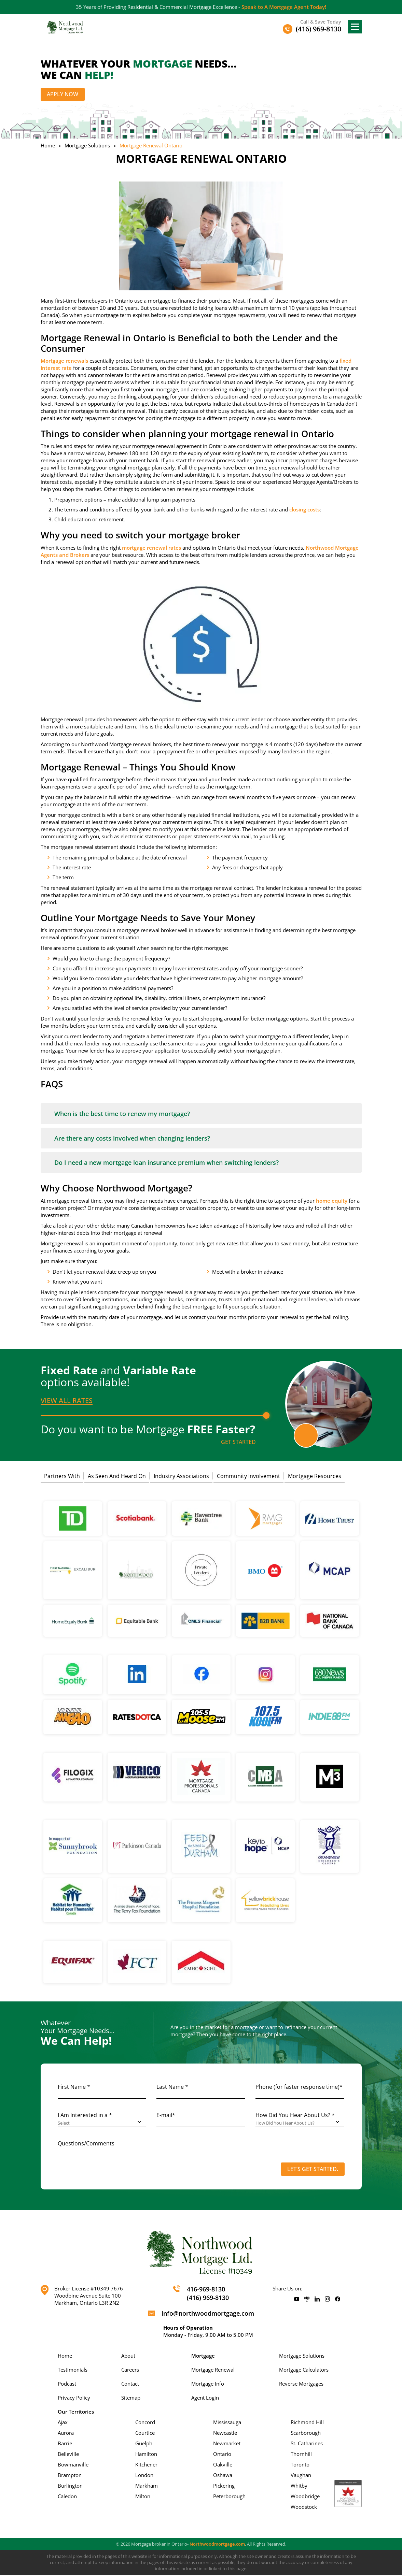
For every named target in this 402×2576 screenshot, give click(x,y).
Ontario (222, 2454)
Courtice (145, 2433)
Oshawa (222, 2475)
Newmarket (226, 2444)
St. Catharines (307, 2444)
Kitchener (146, 2465)
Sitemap (130, 2398)
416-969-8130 (206, 2290)
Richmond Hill (307, 2422)
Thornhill (301, 2454)
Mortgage (203, 2356)
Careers (130, 2370)
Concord (145, 2422)
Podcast (67, 2384)
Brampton (70, 2475)
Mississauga (227, 2422)
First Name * (74, 2087)
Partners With (62, 1476)
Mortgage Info (207, 2384)
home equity (331, 1200)
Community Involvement (248, 1476)
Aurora (66, 2433)
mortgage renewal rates (151, 547)
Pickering (224, 2486)
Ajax (63, 2422)
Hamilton (146, 2454)
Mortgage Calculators (304, 2370)
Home (48, 145)
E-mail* (165, 2115)
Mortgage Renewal (213, 2370)
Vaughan (301, 2475)
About (128, 2356)
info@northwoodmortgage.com (208, 2314)
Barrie (65, 2444)
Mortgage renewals (64, 360)
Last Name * (172, 2087)
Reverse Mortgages (301, 2384)
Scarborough (306, 2433)
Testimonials (72, 2370)
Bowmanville (73, 2465)
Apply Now (63, 94)
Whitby (299, 2486)
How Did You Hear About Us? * (295, 2115)
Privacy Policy (74, 2398)
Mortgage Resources (314, 1476)
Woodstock (304, 2507)
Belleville (68, 2454)
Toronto (300, 2465)
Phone (299, 2087)
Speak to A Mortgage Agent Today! (283, 6)
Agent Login (205, 2398)
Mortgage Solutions (87, 145)
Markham (146, 2486)
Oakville (222, 2465)
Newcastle (225, 2433)
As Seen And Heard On (117, 1476)
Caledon (67, 2496)
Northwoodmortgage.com (217, 2545)
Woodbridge (305, 2496)
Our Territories (76, 2412)
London (144, 2475)
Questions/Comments (86, 2144)
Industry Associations (181, 1476)
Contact (130, 2384)
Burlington (70, 2486)
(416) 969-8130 (208, 2298)
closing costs (304, 509)
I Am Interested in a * (85, 2115)
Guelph (143, 2444)
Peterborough (229, 2496)
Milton (142, 2496)
